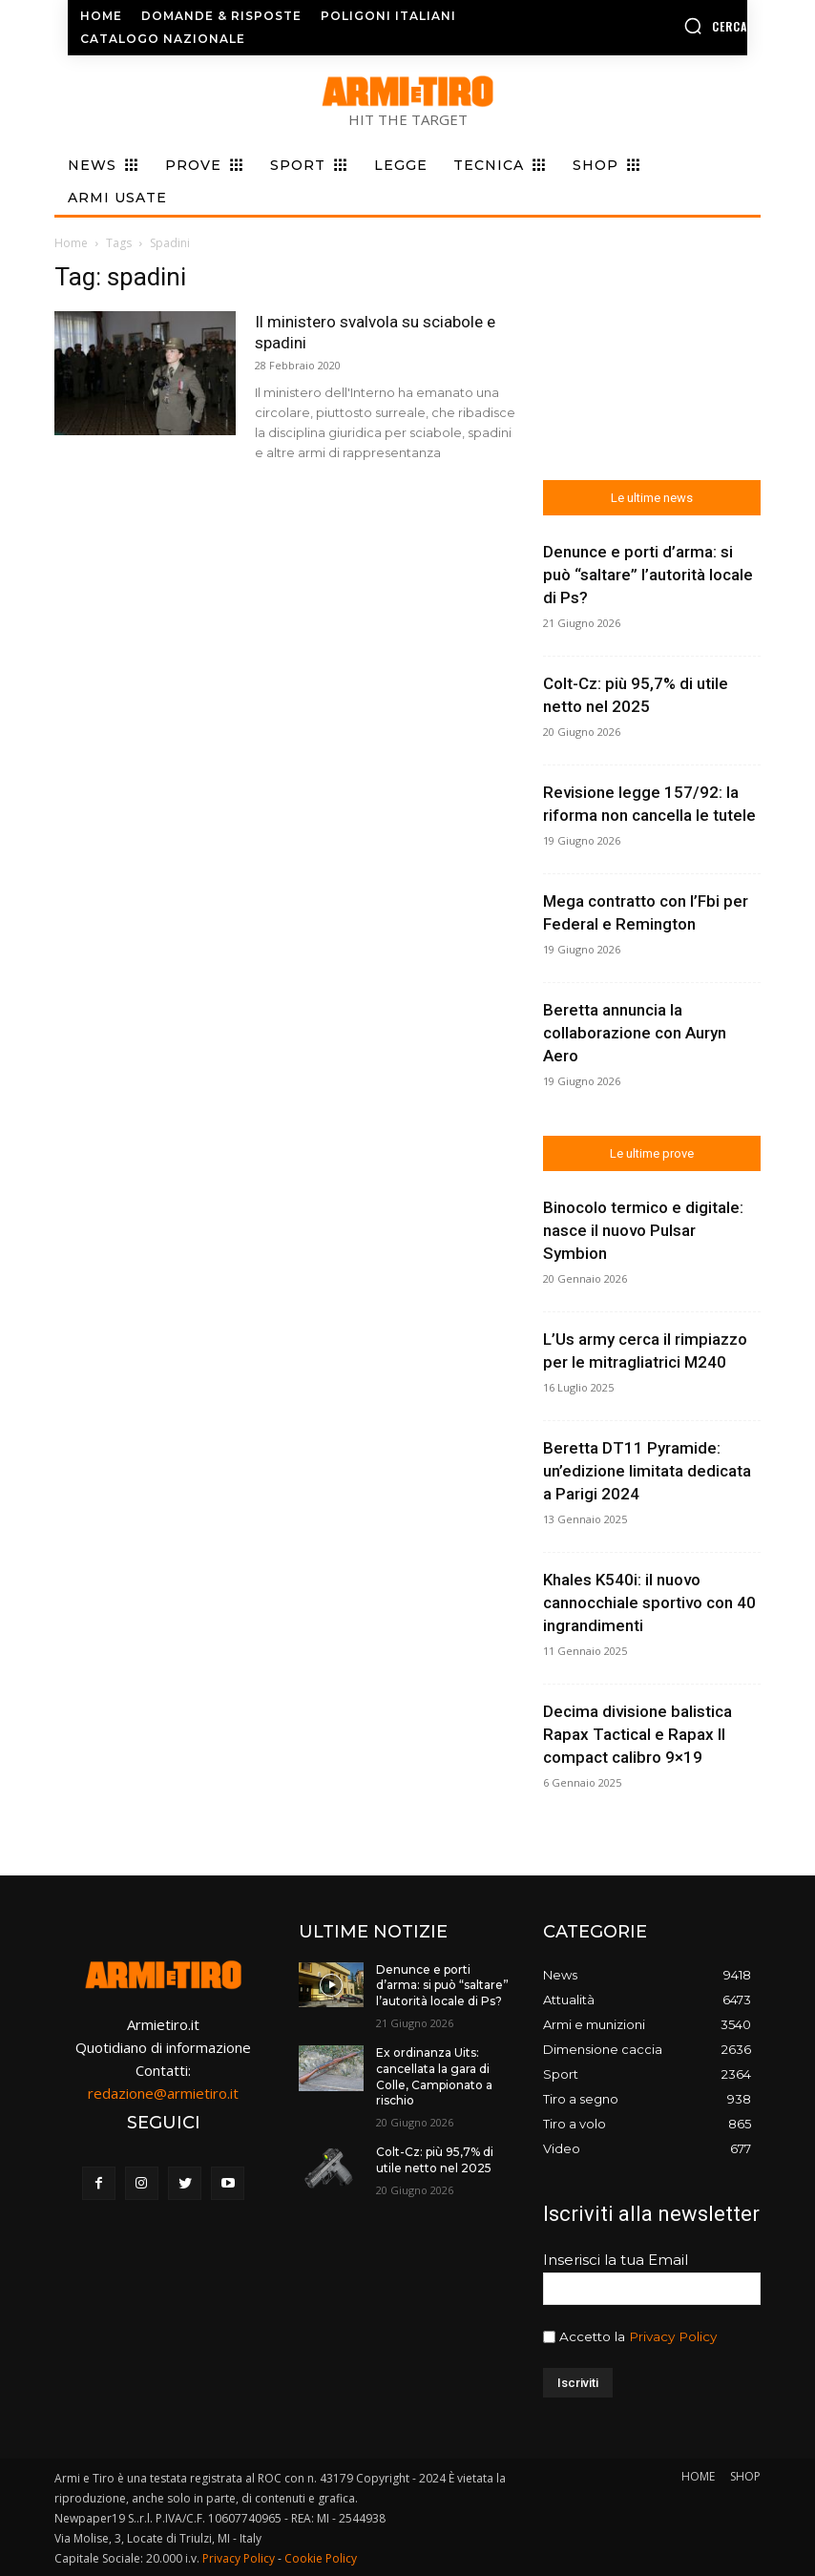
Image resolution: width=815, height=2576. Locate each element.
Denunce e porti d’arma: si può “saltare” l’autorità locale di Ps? (648, 574)
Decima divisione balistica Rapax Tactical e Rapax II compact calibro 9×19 (637, 1734)
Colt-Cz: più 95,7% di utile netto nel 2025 (434, 2160)
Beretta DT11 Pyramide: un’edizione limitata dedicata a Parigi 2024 (647, 1470)
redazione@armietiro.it (163, 2093)
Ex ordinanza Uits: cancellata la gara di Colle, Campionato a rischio (434, 2076)
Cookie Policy (320, 2558)
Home (71, 243)
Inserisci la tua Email (615, 2260)
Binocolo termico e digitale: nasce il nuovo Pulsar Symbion (643, 1230)
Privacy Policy (673, 2336)
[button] (671, 25)
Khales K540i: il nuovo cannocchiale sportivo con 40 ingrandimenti (649, 1602)
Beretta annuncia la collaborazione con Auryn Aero (634, 1032)
